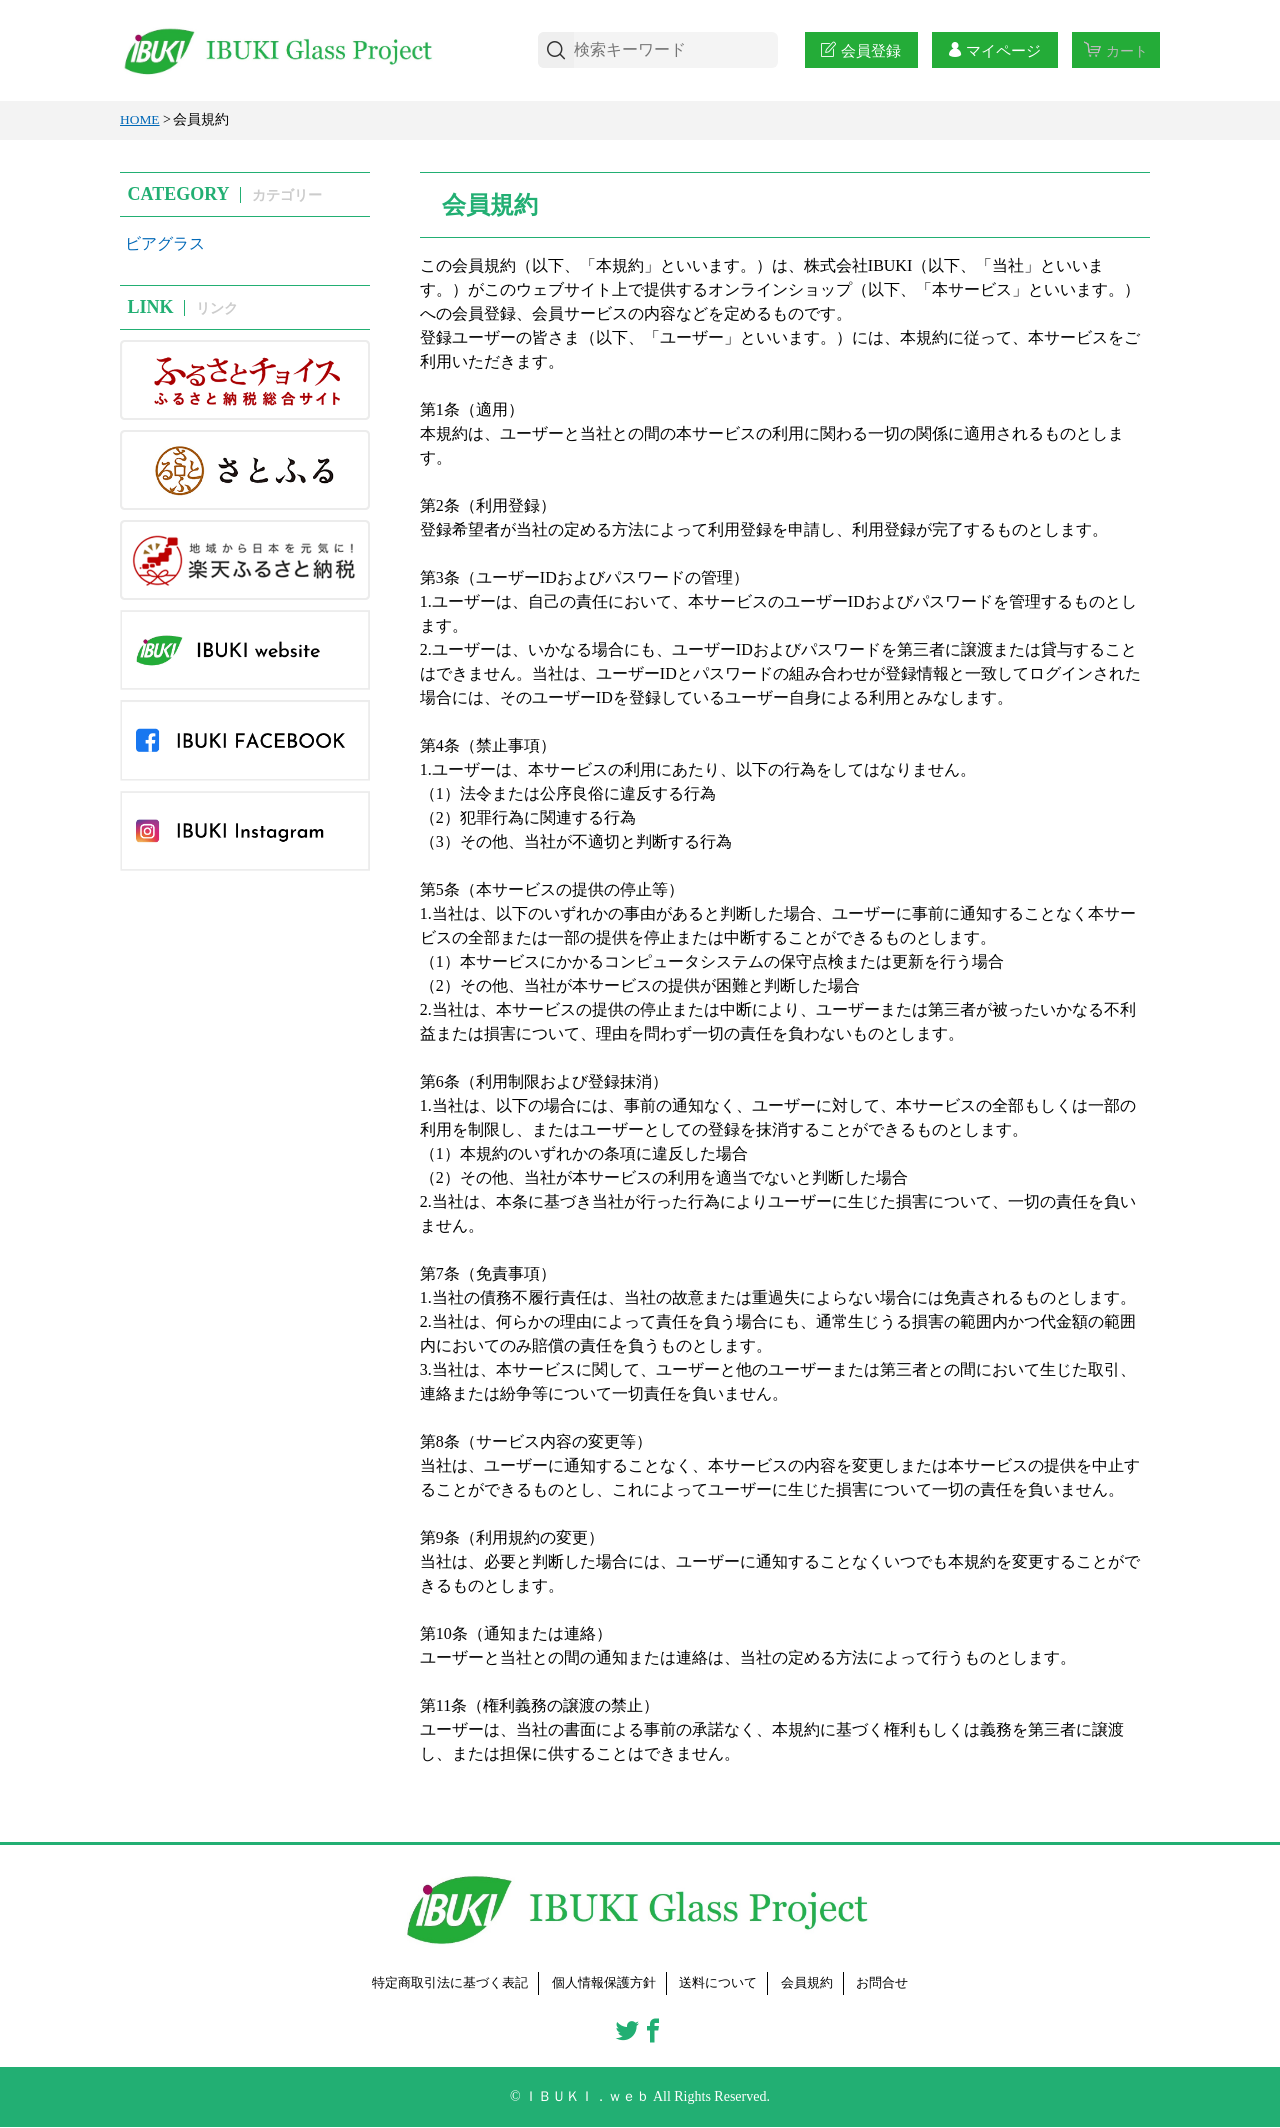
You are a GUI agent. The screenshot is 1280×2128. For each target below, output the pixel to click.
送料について (724, 1983)
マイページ (991, 51)
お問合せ (897, 1983)
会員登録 (859, 51)
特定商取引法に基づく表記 (439, 1983)
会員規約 (818, 1983)
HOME (140, 119)
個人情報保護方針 (603, 1983)
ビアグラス (165, 243)
